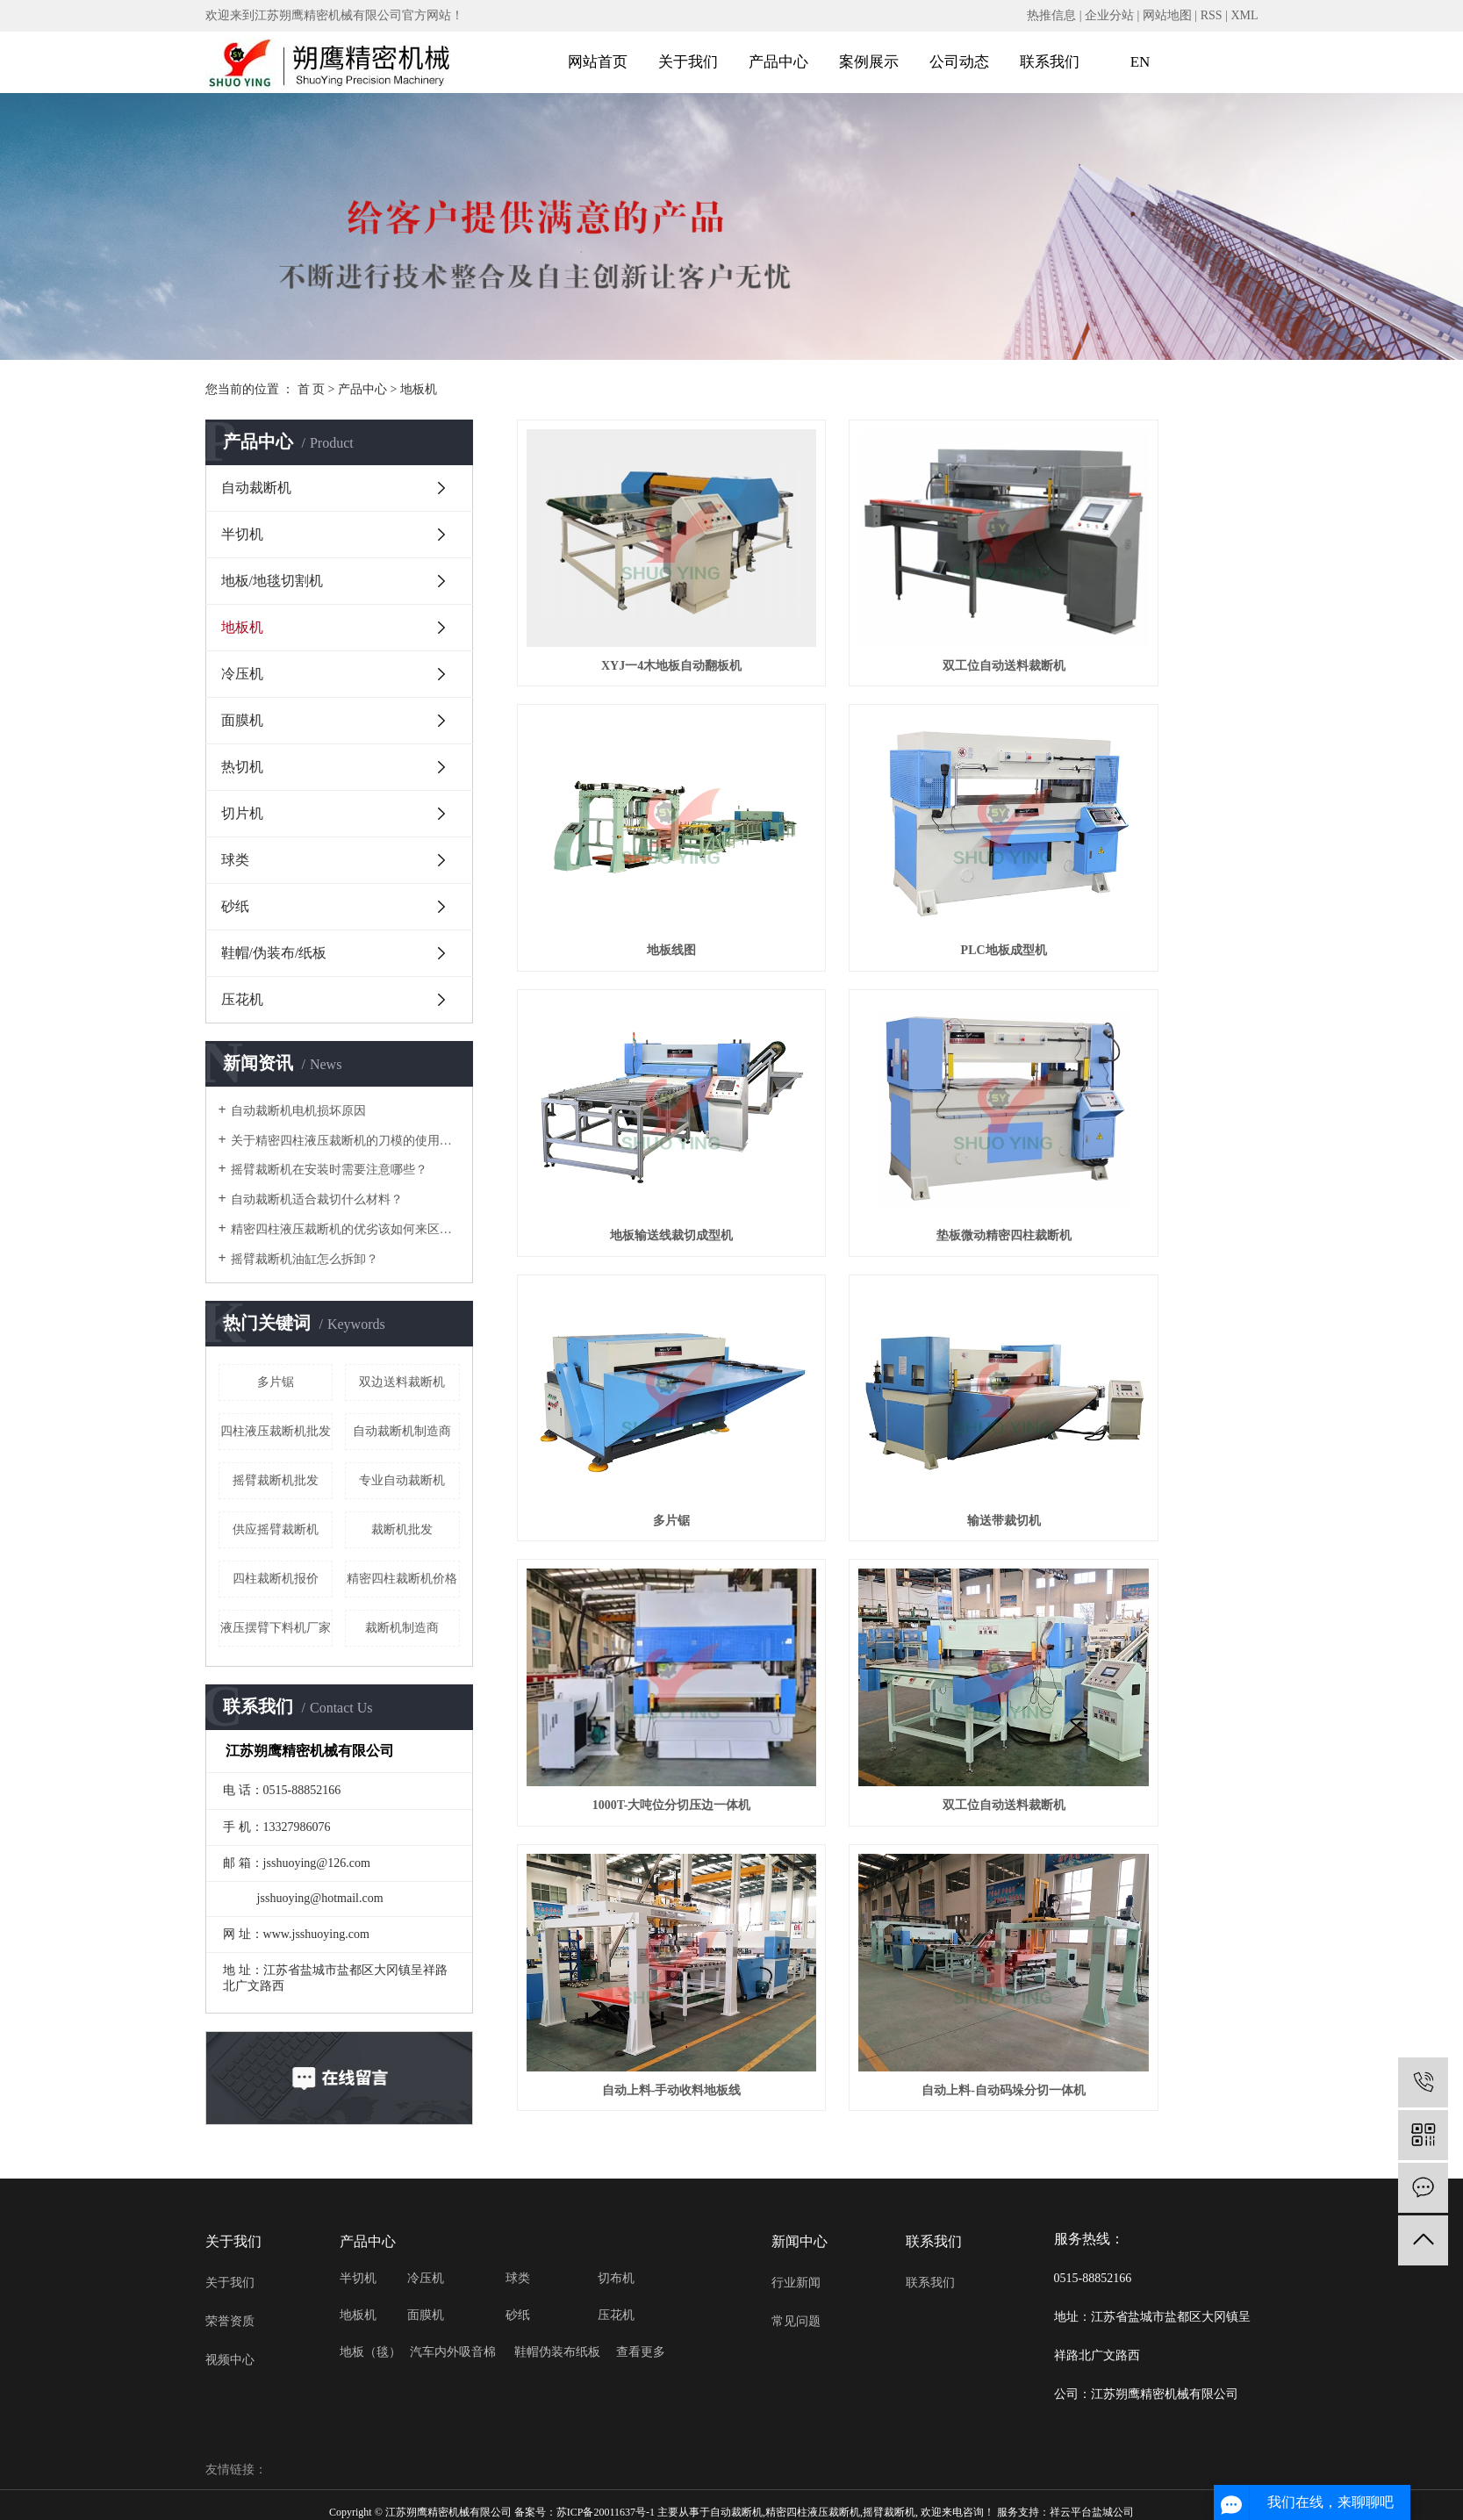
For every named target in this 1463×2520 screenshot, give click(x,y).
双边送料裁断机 (402, 1382)
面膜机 (242, 720)
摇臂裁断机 (889, 2508)
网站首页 (598, 62)
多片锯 (275, 1382)
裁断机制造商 (402, 1627)
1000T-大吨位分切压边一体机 (1142, 1060)
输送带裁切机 (887, 1060)
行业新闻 (796, 2278)
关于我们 (688, 62)
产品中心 (778, 62)
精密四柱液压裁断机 (812, 2508)
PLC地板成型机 (633, 834)
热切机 (242, 766)
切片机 (242, 813)
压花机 (242, 999)
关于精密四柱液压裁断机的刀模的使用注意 (345, 1140)
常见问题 (796, 2317)
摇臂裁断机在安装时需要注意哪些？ (329, 1169)
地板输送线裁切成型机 (887, 834)
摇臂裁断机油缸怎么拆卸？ (304, 1259)
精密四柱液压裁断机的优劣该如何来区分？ (345, 1229)
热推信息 (1051, 15)
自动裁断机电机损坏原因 (298, 1110)
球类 (235, 859)
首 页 (312, 389)
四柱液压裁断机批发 (275, 1431)
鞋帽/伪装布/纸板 (274, 952)
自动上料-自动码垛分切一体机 (1142, 1287)
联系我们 (1049, 62)
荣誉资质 (230, 2317)
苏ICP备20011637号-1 (605, 2508)
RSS (1212, 15)
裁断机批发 (402, 1529)
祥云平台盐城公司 (1092, 2508)
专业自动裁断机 (402, 1480)
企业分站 (1109, 15)
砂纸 (235, 906)
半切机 (242, 534)
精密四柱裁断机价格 (402, 1578)
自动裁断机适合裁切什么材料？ (317, 1199)
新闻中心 (799, 2237)
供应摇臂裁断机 (276, 1529)
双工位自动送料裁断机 (887, 607)
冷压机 (242, 673)
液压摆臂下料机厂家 (275, 1627)
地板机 (418, 389)
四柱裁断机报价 (276, 1578)
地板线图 (1141, 607)
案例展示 (869, 62)
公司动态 (959, 62)
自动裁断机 (256, 487)
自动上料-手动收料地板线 (887, 1287)
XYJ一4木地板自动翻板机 (633, 607)
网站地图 (1167, 15)
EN (1140, 62)
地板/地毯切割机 (272, 580)
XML (1244, 15)
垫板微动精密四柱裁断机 (1141, 834)
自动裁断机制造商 (402, 1431)
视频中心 (230, 2356)
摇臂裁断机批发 (276, 1480)
